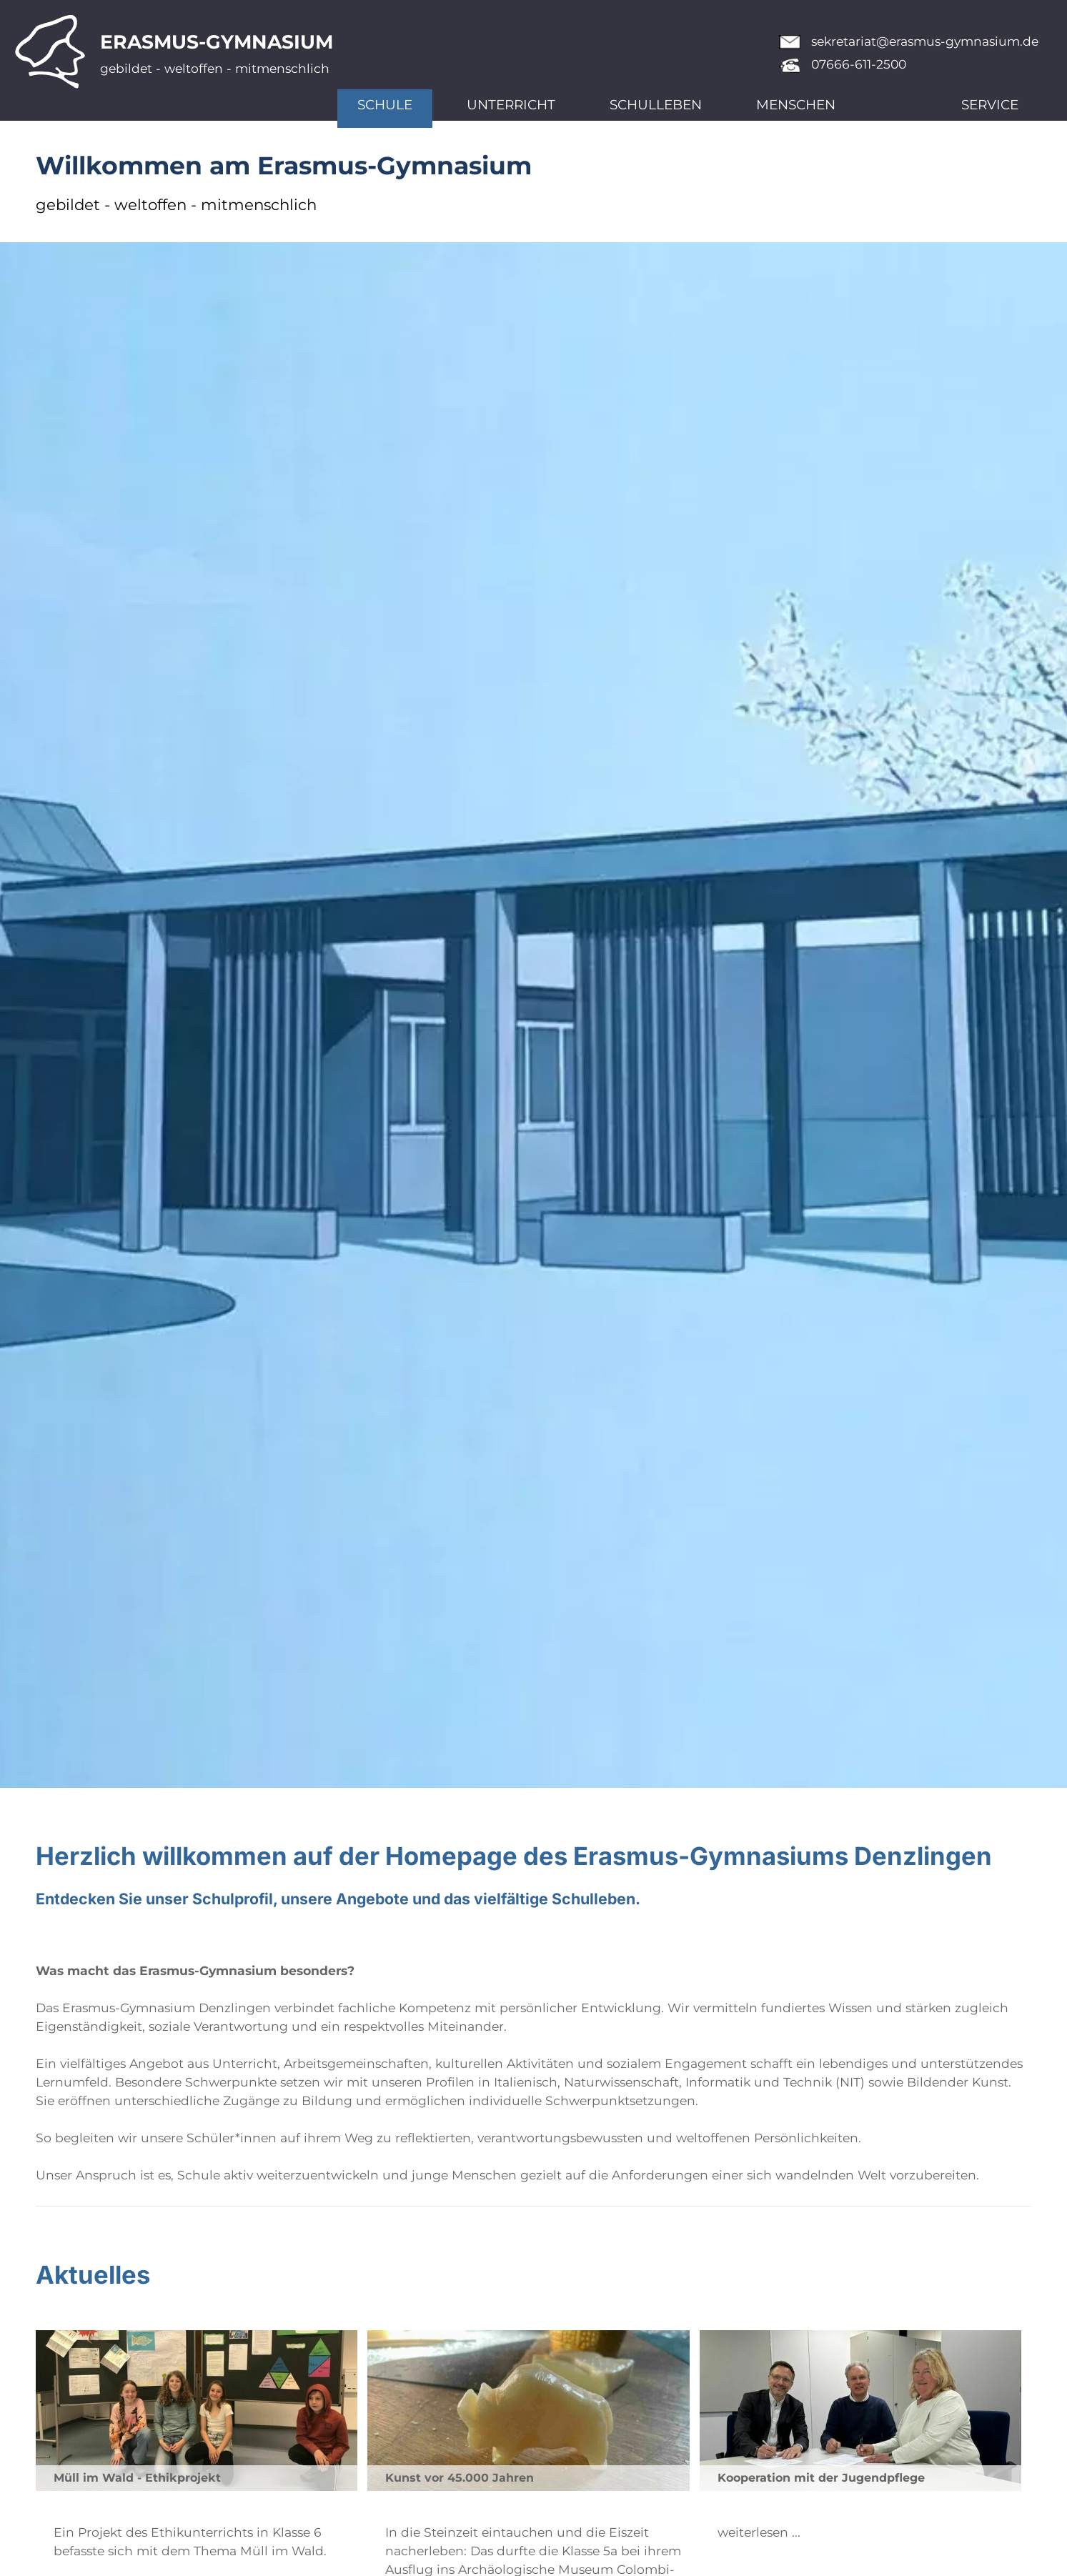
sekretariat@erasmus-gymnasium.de (924, 41)
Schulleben (656, 104)
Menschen (795, 104)
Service (989, 104)
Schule (384, 104)
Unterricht (511, 104)
